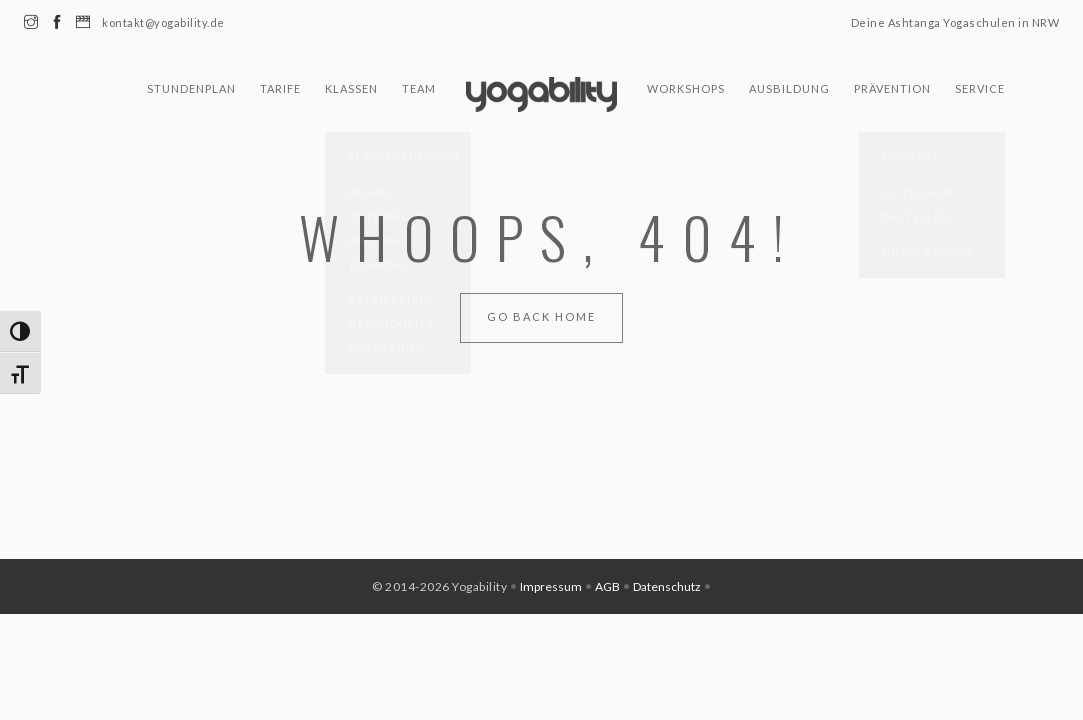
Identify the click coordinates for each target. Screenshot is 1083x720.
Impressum (551, 586)
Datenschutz (667, 586)
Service (980, 93)
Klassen (351, 93)
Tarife (280, 93)
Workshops (686, 93)
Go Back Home (541, 316)
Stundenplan (191, 93)
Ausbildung (789, 93)
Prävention (892, 93)
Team (419, 93)
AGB (607, 586)
